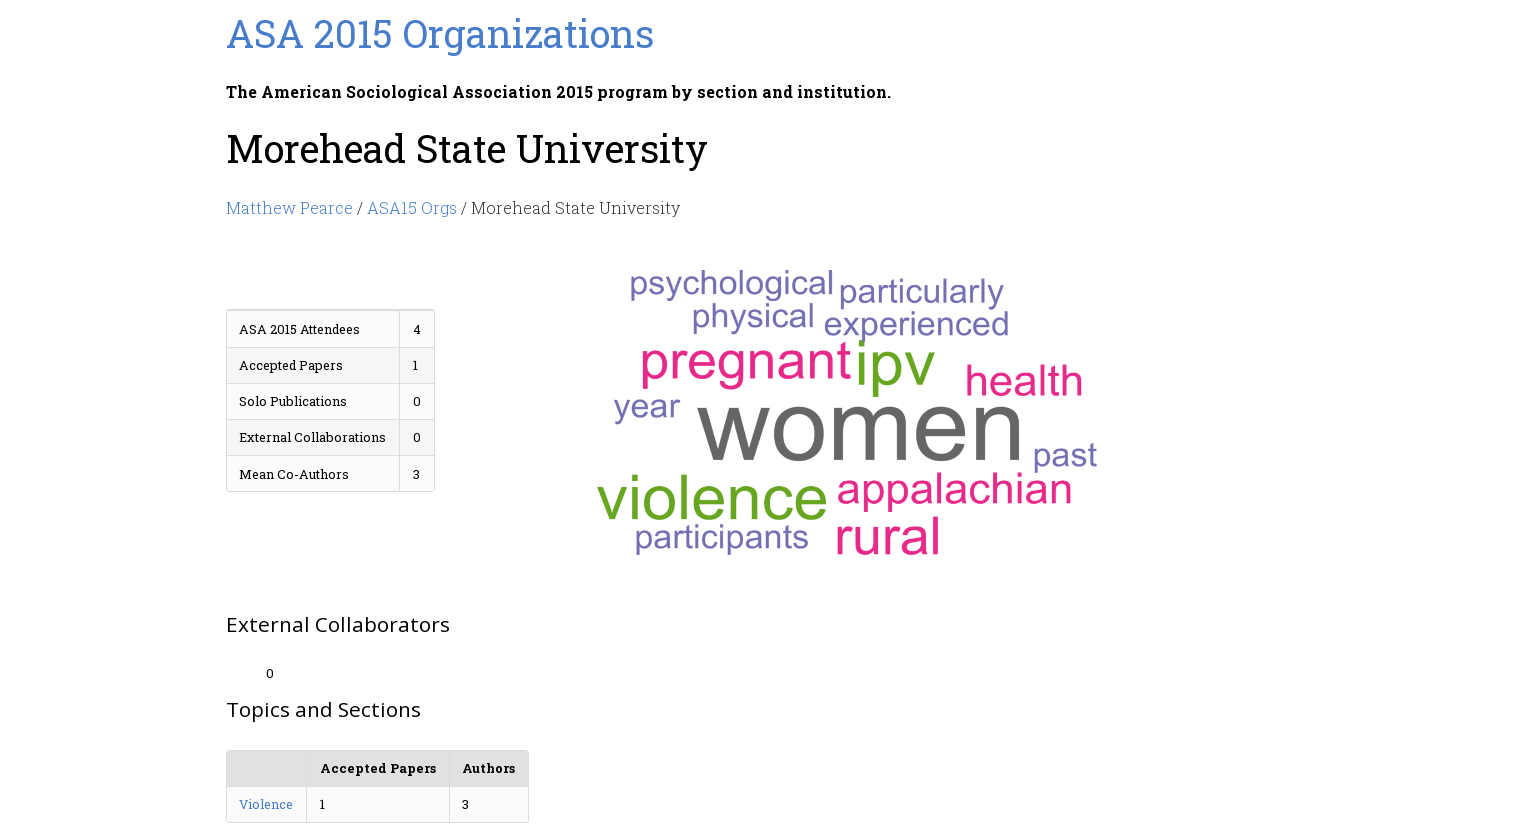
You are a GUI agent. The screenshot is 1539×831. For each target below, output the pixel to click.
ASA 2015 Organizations (440, 33)
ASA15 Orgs (412, 207)
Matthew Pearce (289, 207)
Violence (266, 804)
